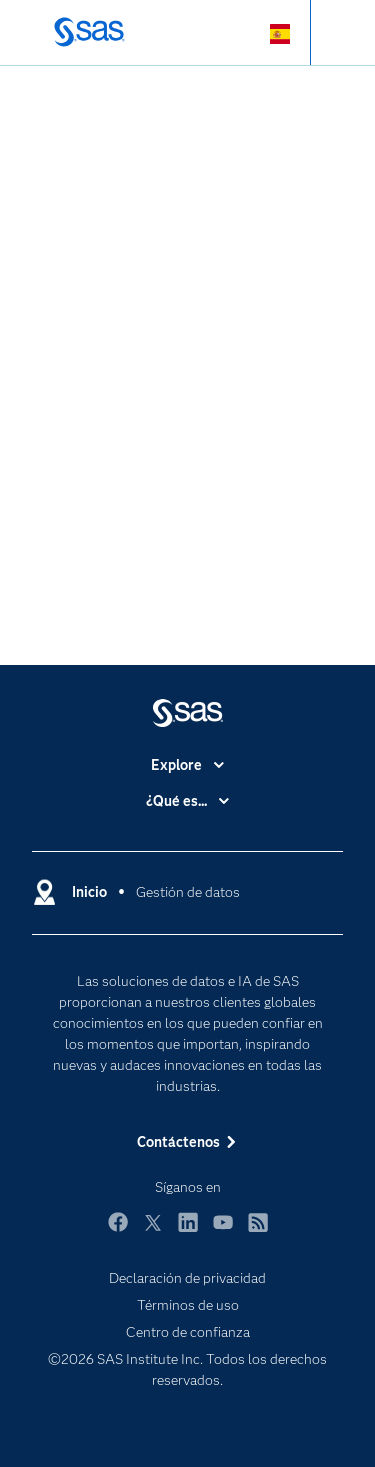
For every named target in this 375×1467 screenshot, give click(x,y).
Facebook (118, 1231)
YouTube (223, 1231)
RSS (258, 1231)
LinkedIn (188, 1231)
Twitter (153, 1231)
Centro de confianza (188, 1332)
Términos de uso (188, 1305)
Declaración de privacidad (187, 1278)
